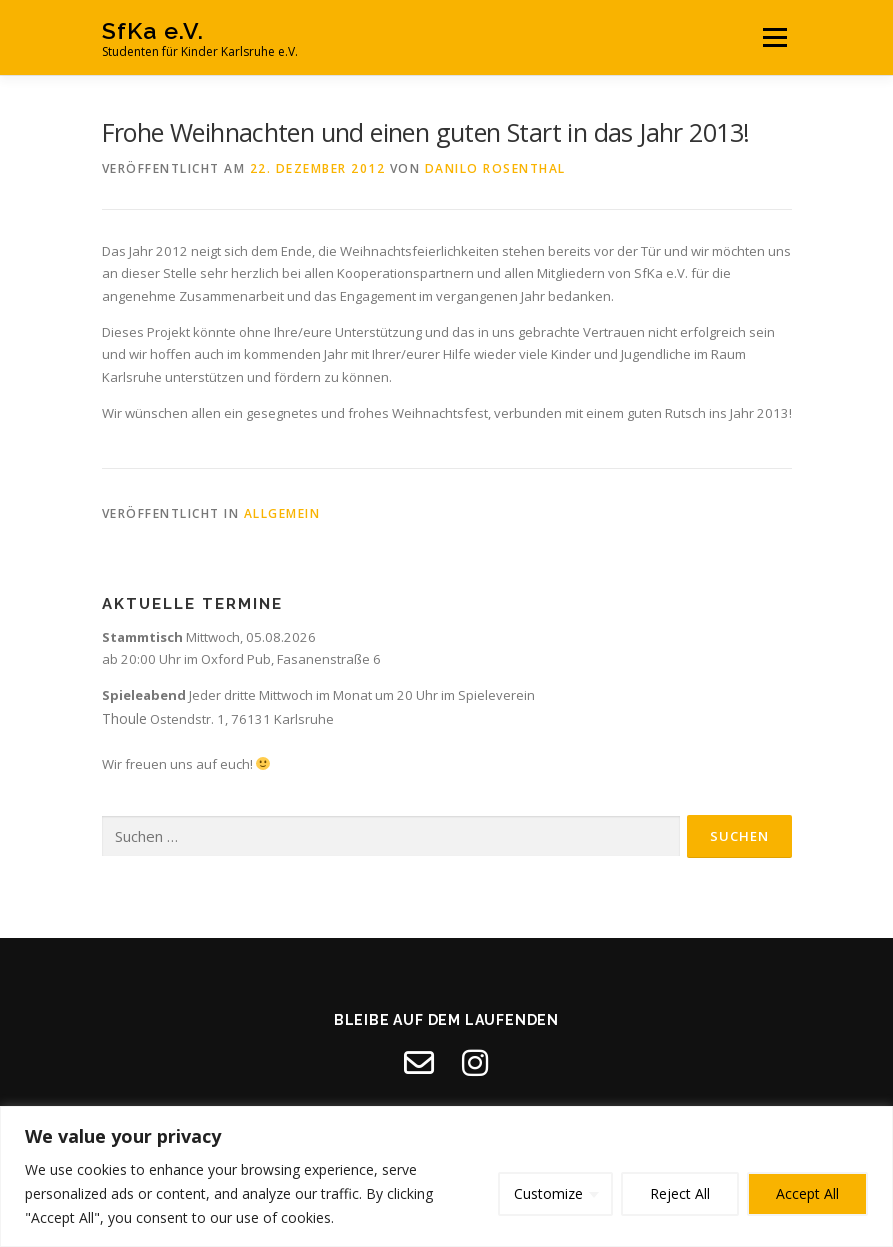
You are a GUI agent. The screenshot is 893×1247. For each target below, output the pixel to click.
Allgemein (282, 513)
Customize (548, 1193)
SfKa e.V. (153, 30)
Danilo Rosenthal (495, 168)
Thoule (124, 718)
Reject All (680, 1193)
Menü (774, 37)
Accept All (807, 1193)
